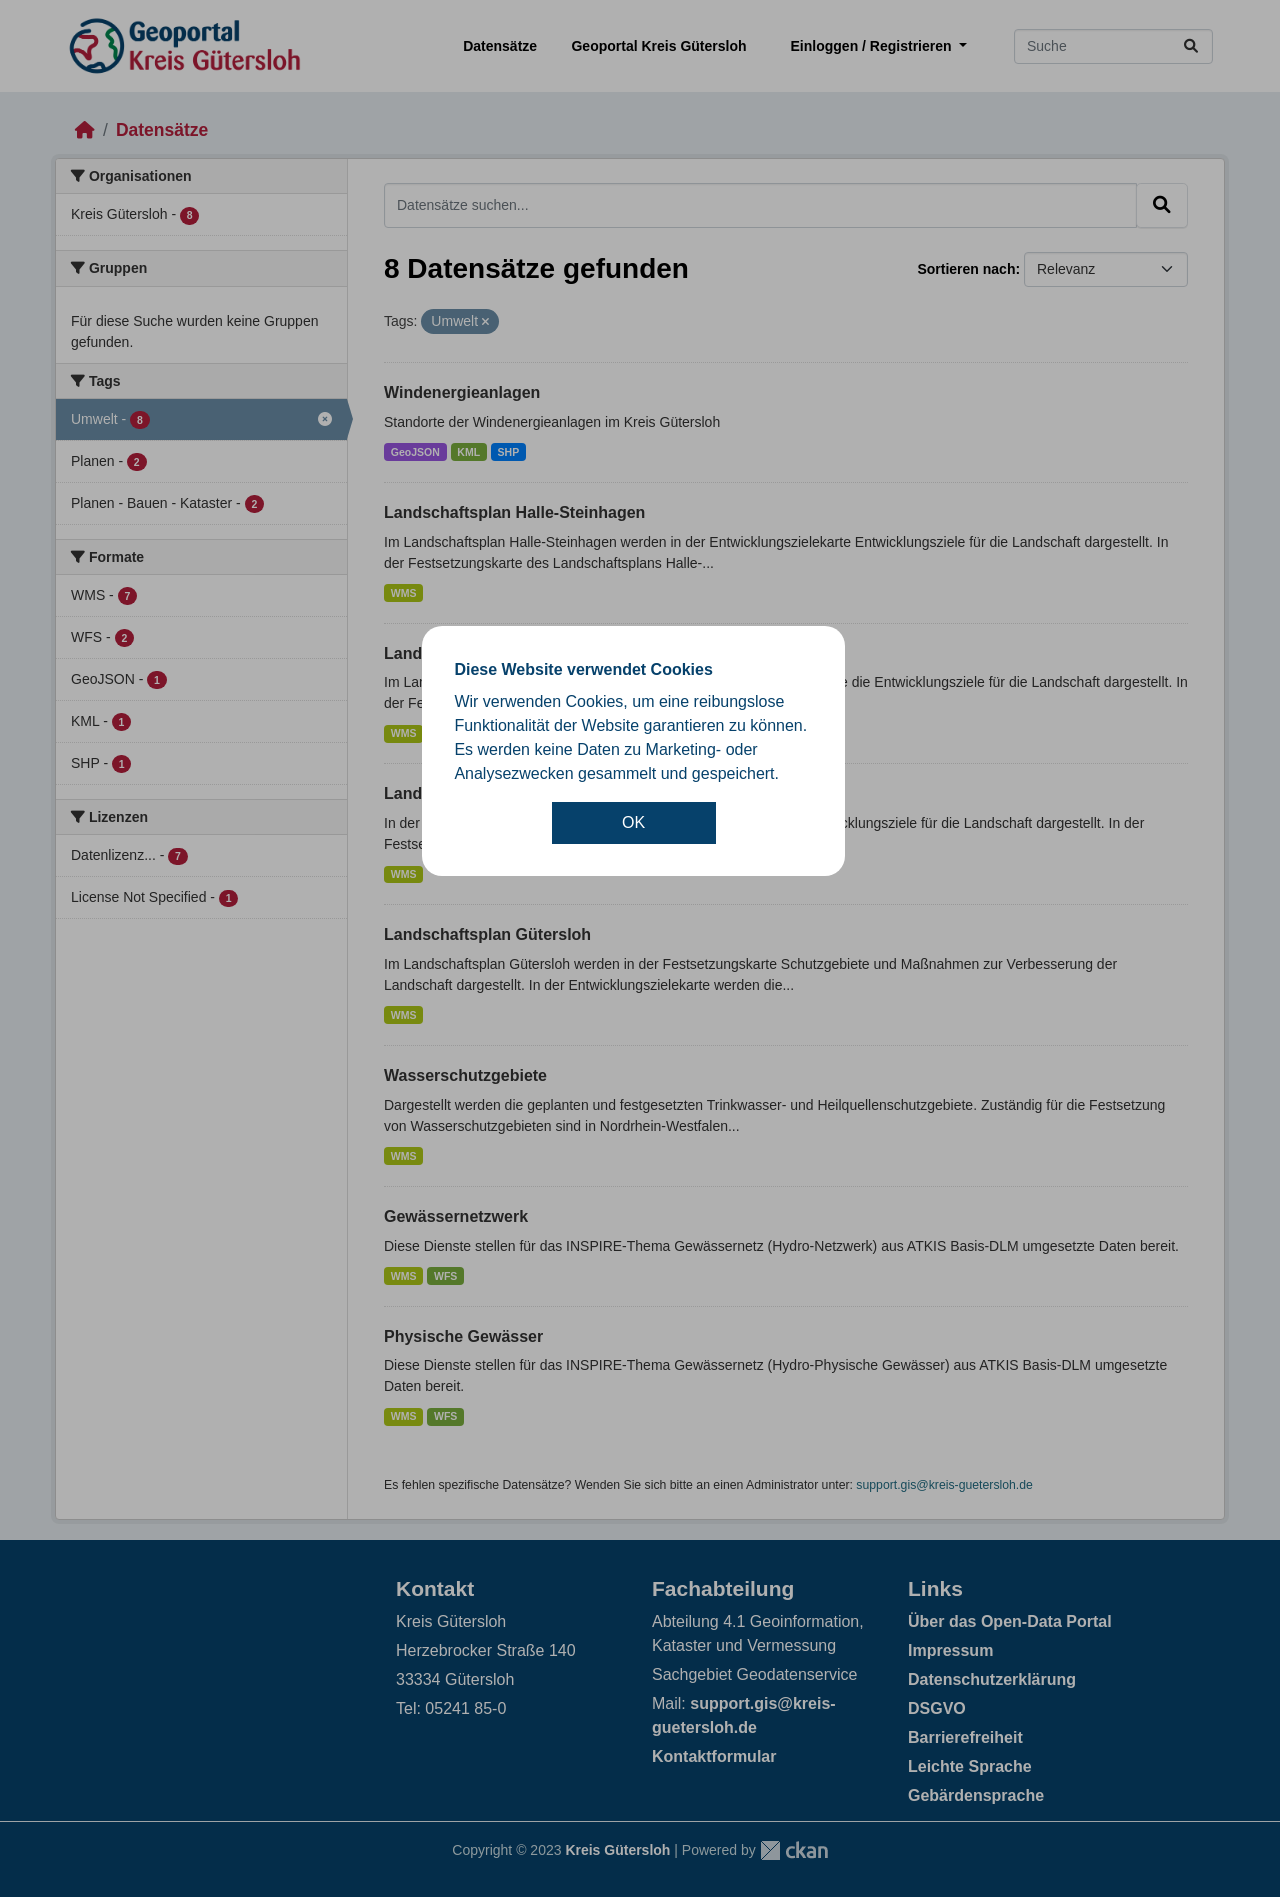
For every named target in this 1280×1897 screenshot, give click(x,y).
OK (633, 822)
